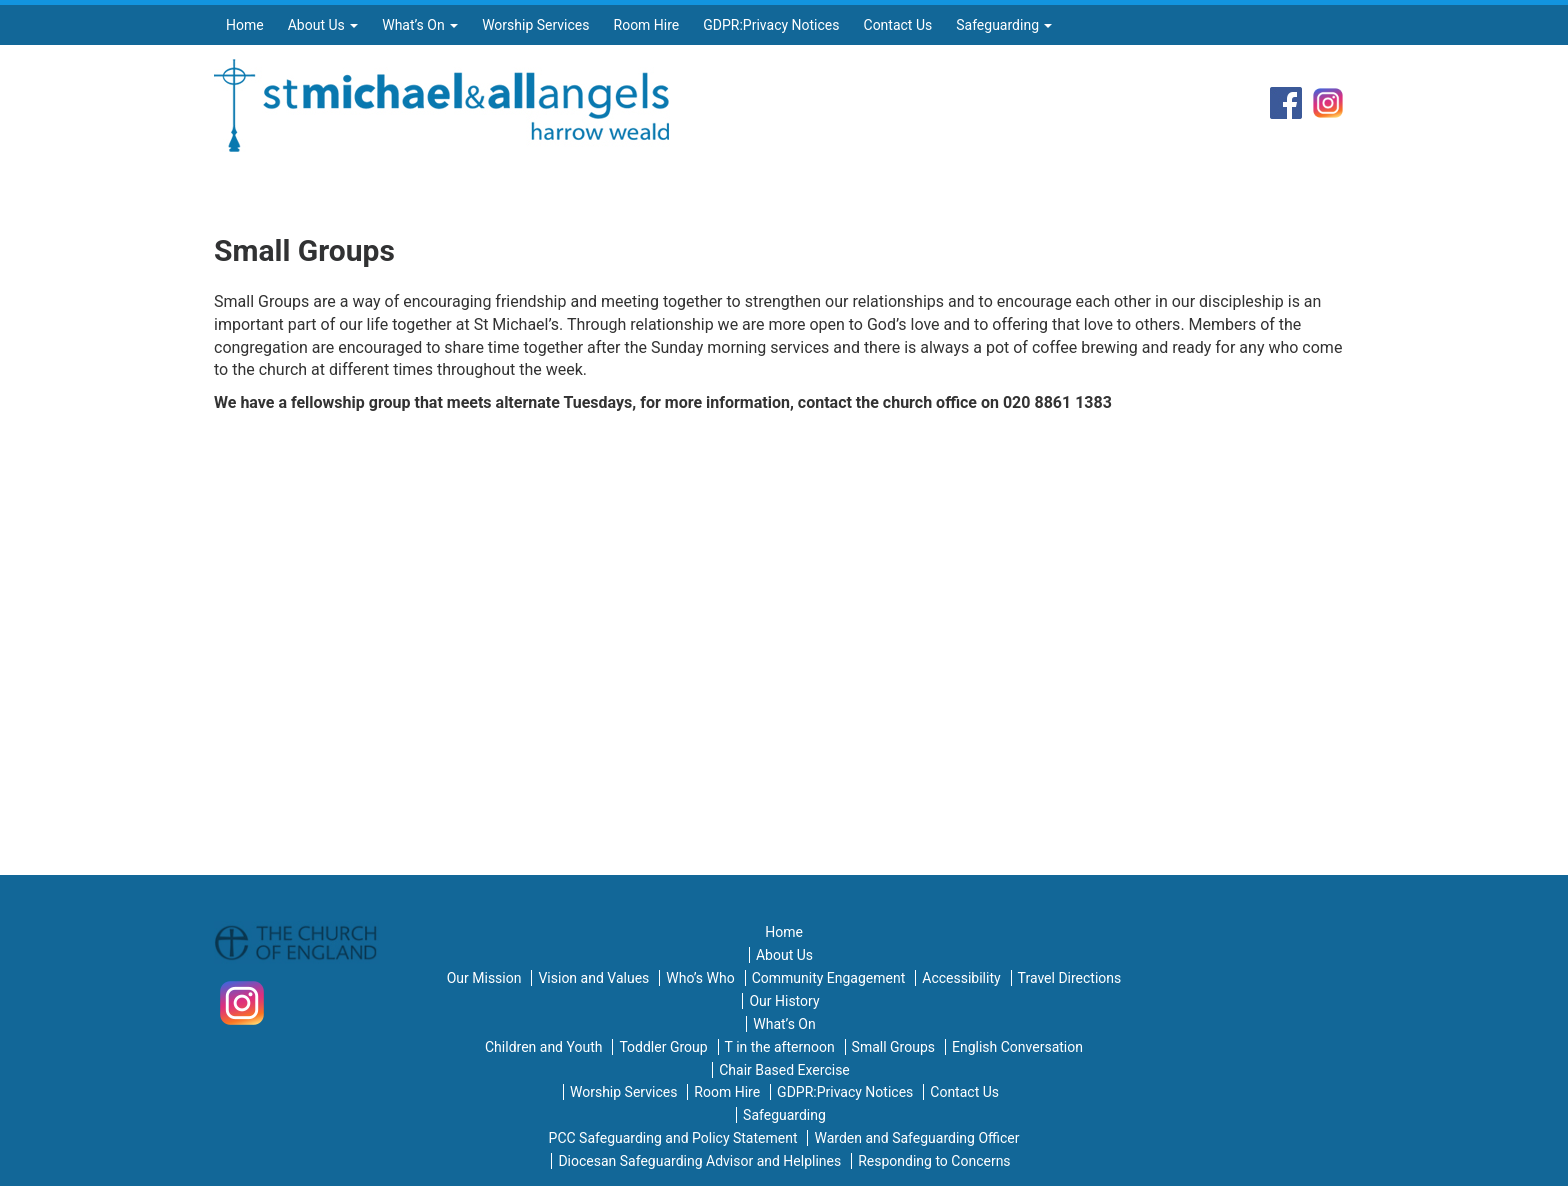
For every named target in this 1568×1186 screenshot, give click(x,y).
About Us (323, 25)
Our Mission (484, 978)
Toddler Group (663, 1047)
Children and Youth (543, 1047)
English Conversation (1017, 1047)
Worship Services (535, 25)
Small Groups (893, 1047)
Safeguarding (1004, 25)
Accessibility (961, 978)
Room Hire (647, 25)
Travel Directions (1070, 978)
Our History (784, 1001)
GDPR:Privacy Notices (771, 25)
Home (245, 25)
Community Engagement (829, 978)
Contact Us (898, 25)
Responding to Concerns (934, 1161)
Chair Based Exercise (784, 1070)
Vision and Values (593, 978)
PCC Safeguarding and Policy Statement (673, 1138)
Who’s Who (700, 978)
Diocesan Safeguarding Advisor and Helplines (699, 1161)
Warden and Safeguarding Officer (916, 1138)
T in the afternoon (780, 1047)
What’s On (420, 25)
